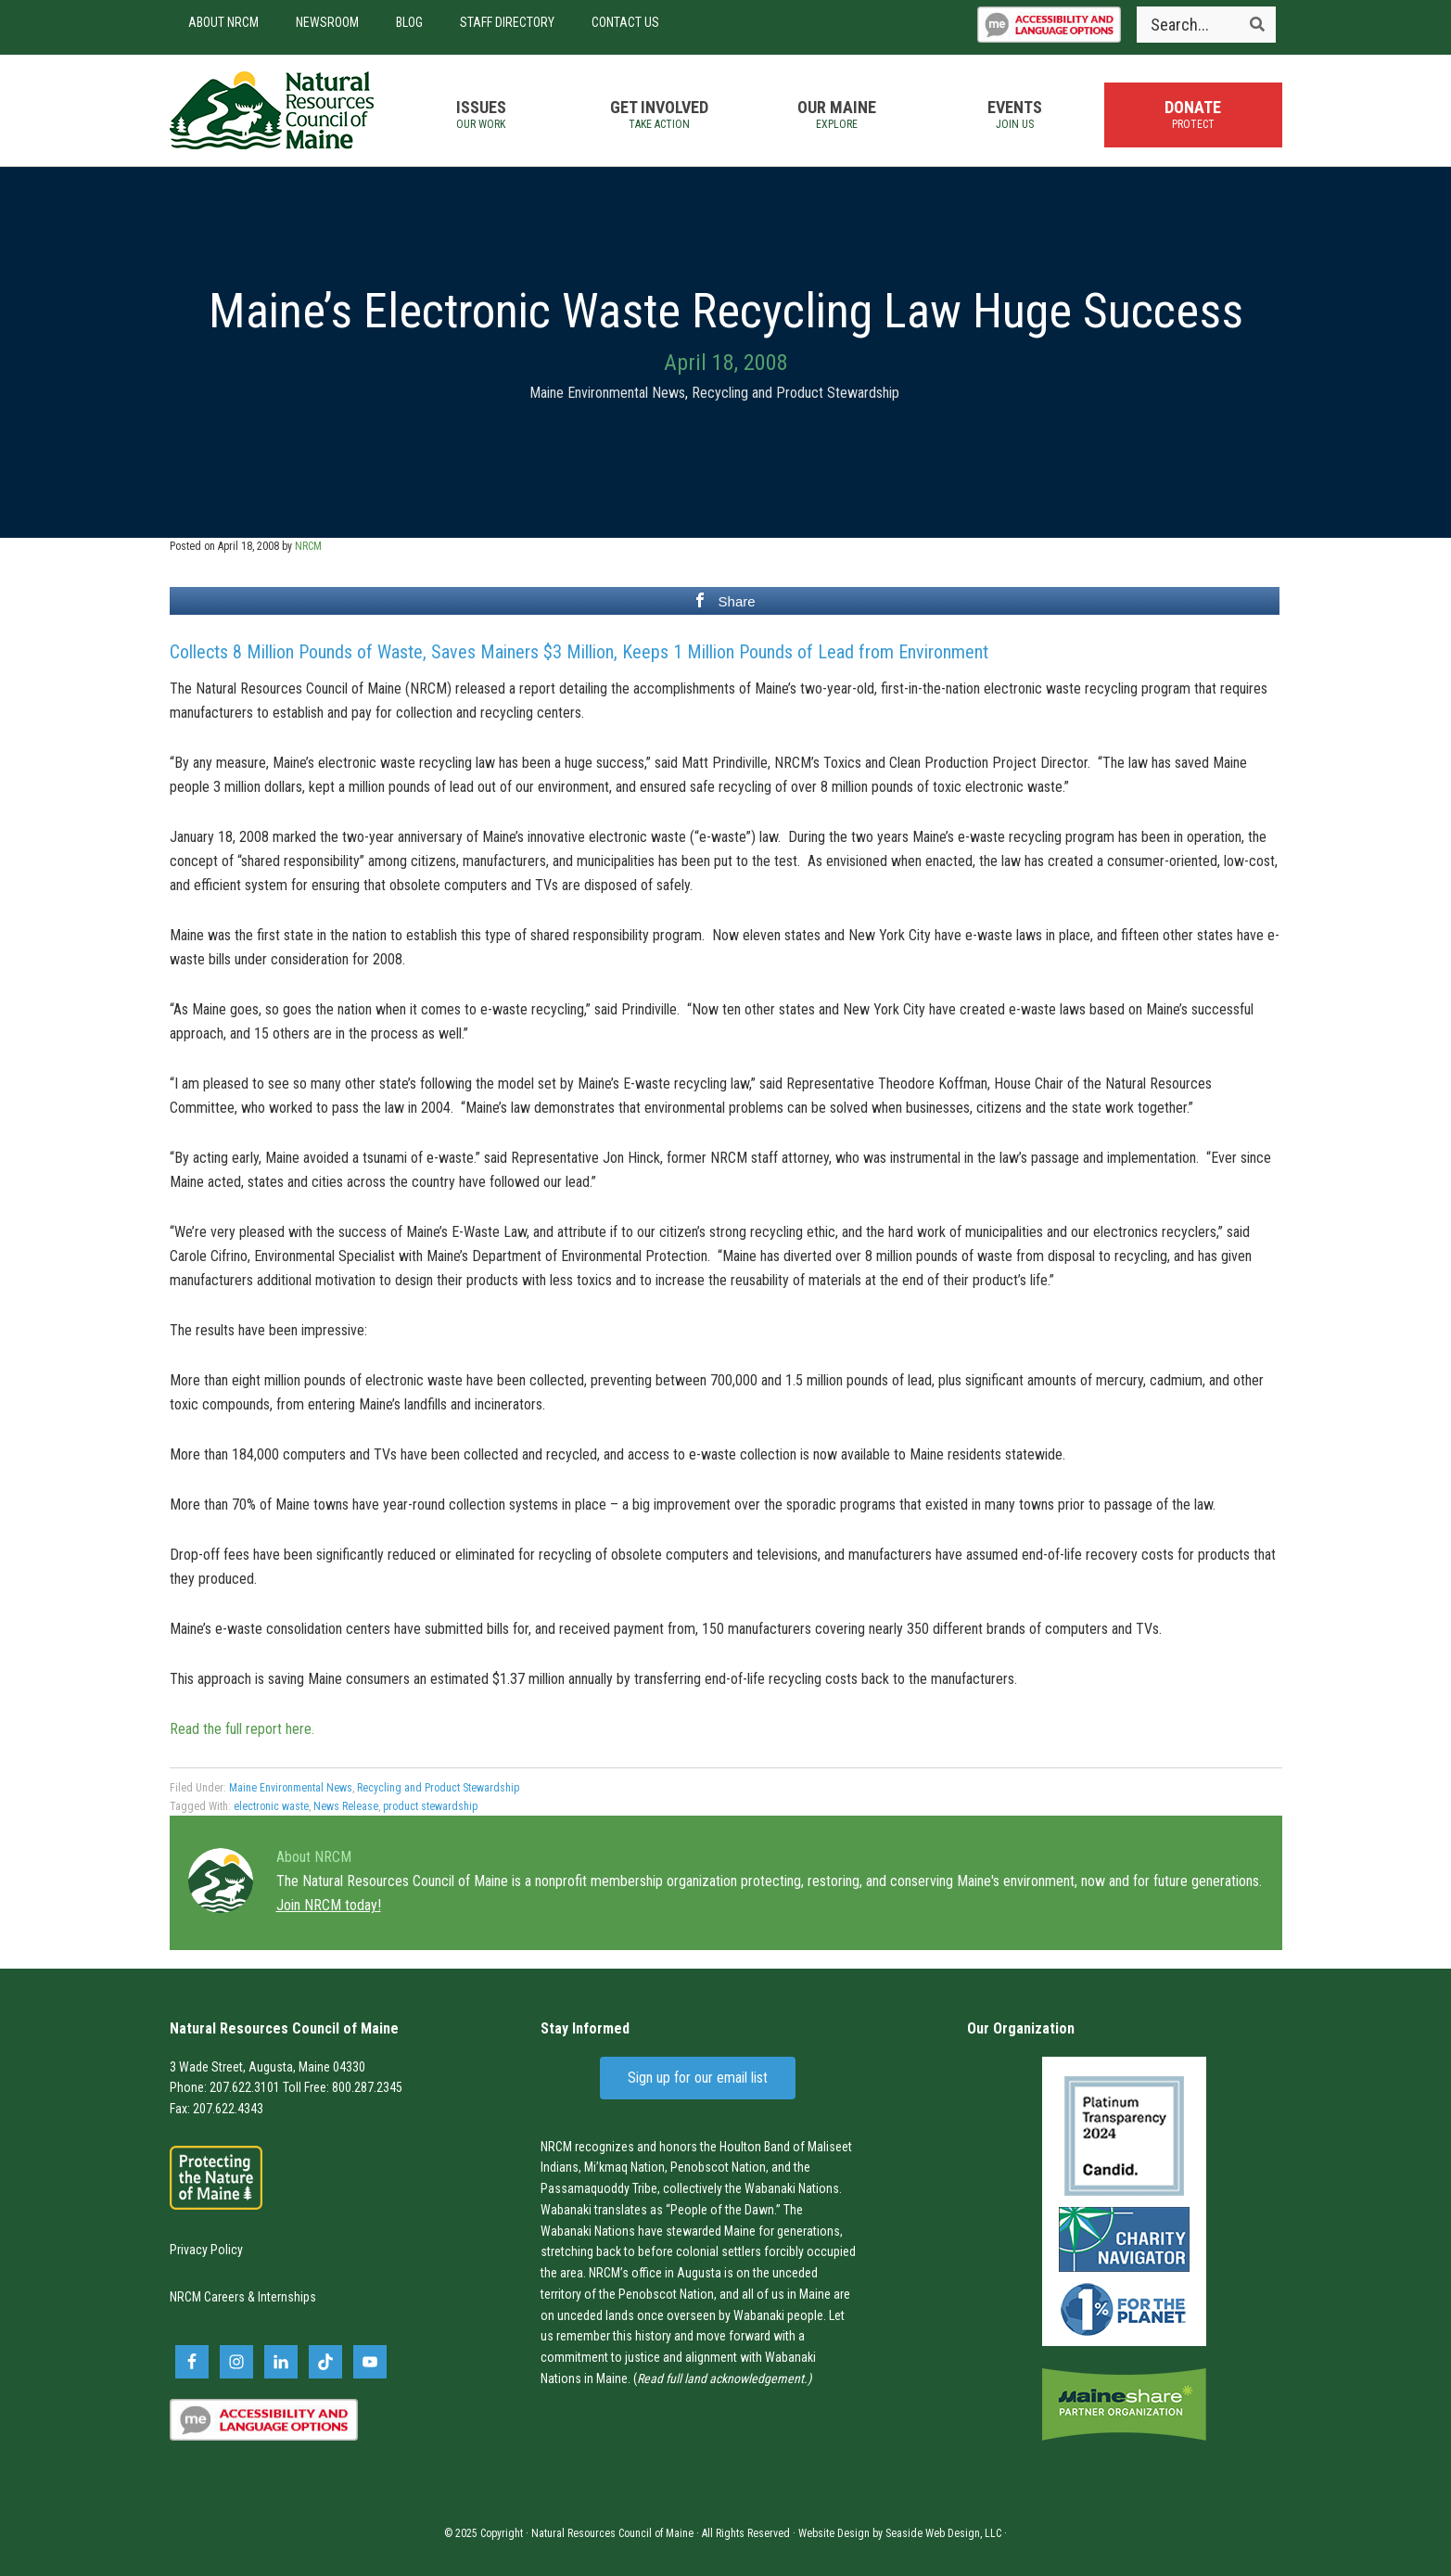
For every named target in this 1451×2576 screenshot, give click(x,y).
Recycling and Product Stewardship (795, 393)
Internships (287, 2296)
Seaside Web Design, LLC (943, 2533)
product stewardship (430, 1806)
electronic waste (271, 1806)
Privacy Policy (206, 2249)
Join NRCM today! (328, 1905)
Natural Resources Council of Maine (272, 110)
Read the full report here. (242, 1729)
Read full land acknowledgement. (722, 2378)
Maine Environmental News (607, 393)
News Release (345, 1806)
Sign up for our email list (698, 2077)
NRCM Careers (207, 2296)
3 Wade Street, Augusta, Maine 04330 (267, 2067)
